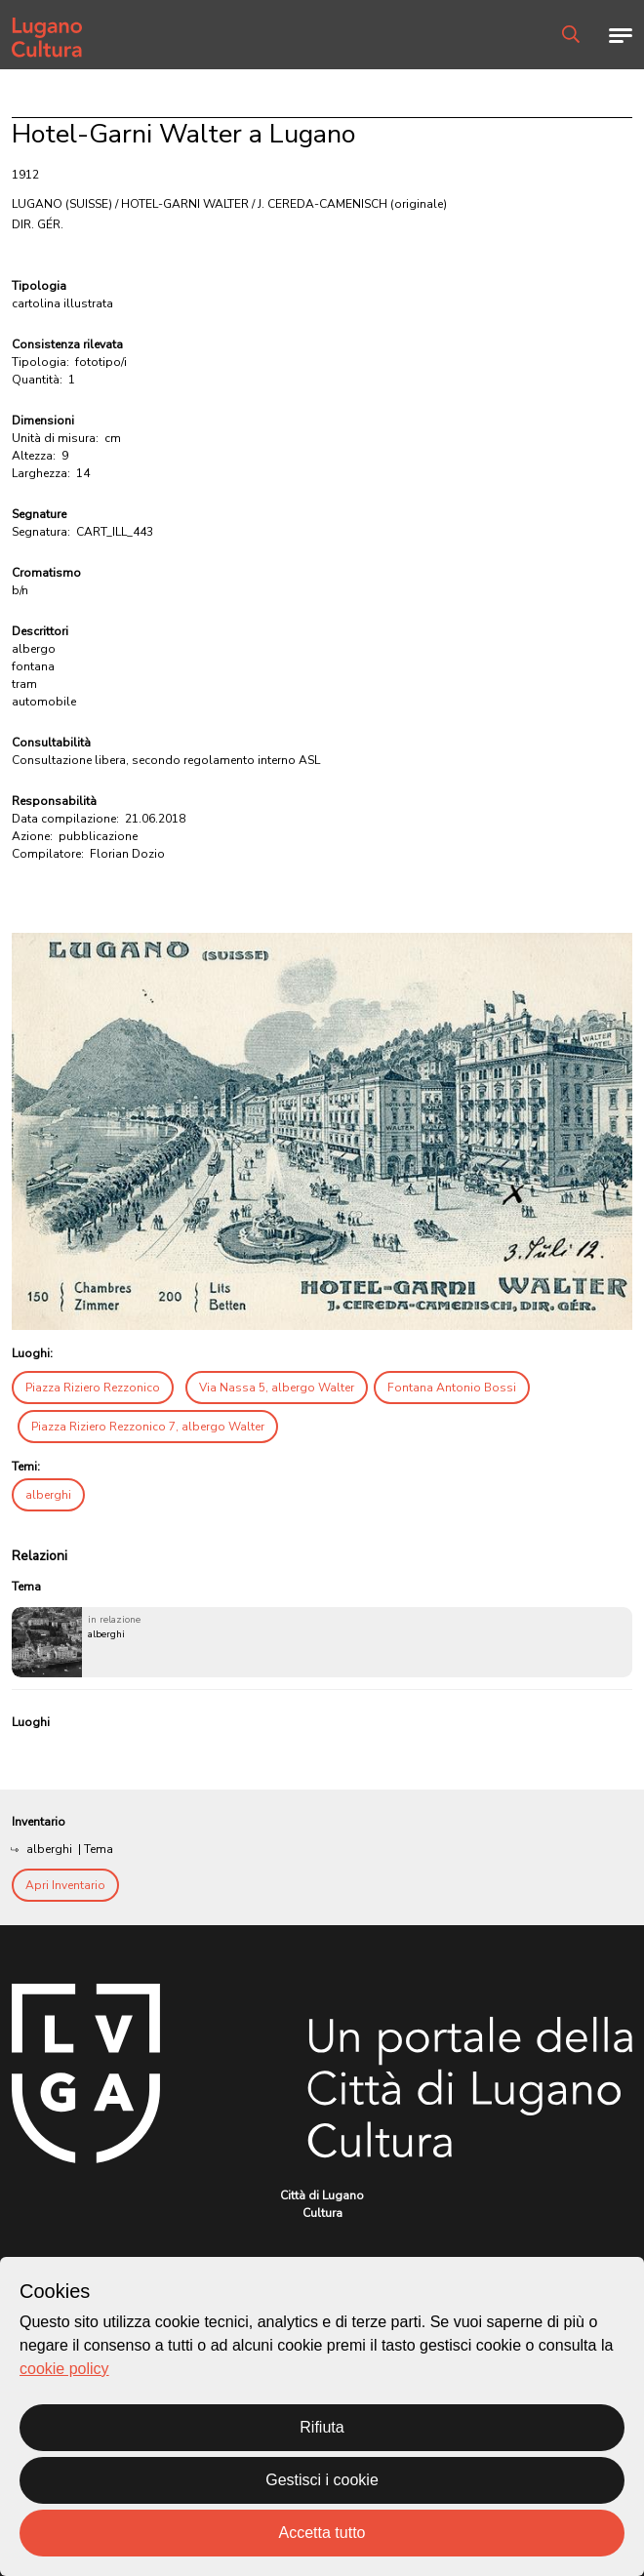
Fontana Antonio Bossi (451, 1387)
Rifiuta (321, 2427)
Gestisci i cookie (322, 2480)
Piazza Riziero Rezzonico (92, 1387)
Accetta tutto (322, 2532)
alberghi (48, 1495)
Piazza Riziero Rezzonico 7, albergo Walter (147, 1426)
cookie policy (64, 2368)
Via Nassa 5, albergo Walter (276, 1387)
